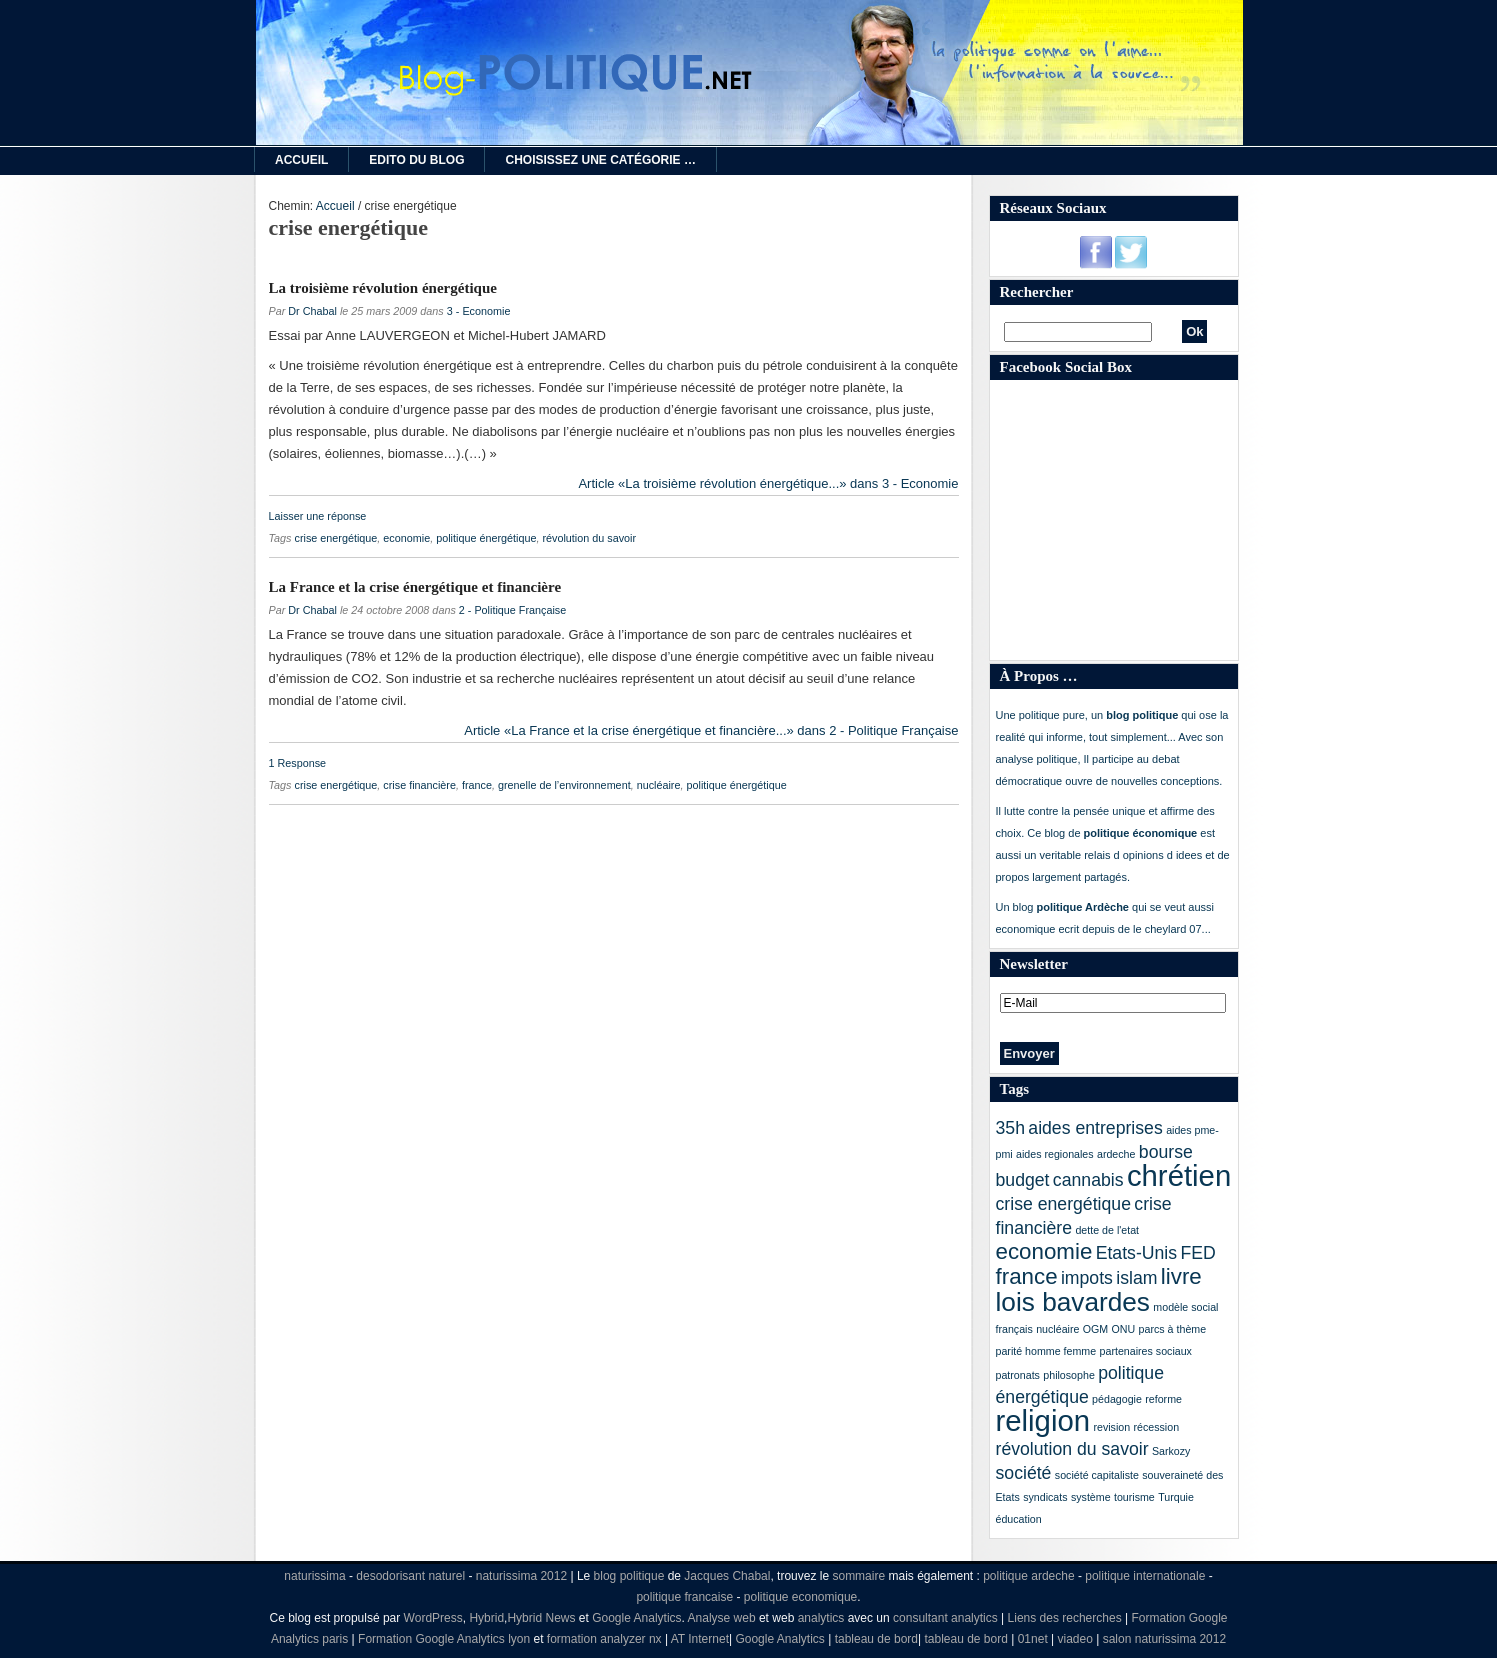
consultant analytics (945, 1618)
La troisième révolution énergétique (383, 288)
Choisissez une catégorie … (600, 160)
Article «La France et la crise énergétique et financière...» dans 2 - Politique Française (711, 730)
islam (1136, 1278)
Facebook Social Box (1066, 367)
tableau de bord (876, 1639)
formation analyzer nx (604, 1639)
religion (1043, 1420)
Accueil (301, 160)
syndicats (1045, 1497)
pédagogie (1117, 1399)
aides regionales (1055, 1154)
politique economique (800, 1597)
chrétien (1179, 1175)
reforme (1163, 1399)
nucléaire (659, 785)
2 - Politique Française (512, 610)
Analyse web (722, 1618)
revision (1111, 1427)
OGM (1095, 1329)
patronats (1018, 1375)
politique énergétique (486, 538)
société (1024, 1473)
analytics (821, 1618)
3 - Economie (479, 311)
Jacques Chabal (727, 1576)
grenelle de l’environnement (564, 785)
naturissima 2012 (521, 1576)
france (477, 785)
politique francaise (684, 1597)
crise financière (419, 785)
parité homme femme (1046, 1351)
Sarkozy (1171, 1451)
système (1091, 1497)
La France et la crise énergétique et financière (415, 587)
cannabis (1088, 1180)
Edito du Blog (416, 160)
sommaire (858, 1576)
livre (1181, 1276)
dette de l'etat (1107, 1230)
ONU (1124, 1329)
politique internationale (1145, 1576)
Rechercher (1037, 292)
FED (1197, 1253)
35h (1010, 1128)
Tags (1014, 1089)
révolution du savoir (589, 538)
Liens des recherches (1065, 1618)
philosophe (1069, 1375)
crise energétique (336, 538)
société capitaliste (1097, 1475)
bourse (1166, 1152)
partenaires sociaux (1146, 1351)
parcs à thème (1173, 1329)
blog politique (629, 1576)
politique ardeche (1028, 1576)
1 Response (298, 763)
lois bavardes (1073, 1302)
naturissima (314, 1576)
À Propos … (1039, 676)
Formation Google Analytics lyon (444, 1639)
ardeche (1116, 1154)
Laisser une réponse (318, 516)
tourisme (1134, 1497)
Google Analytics (636, 1618)
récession (1156, 1427)
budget (1023, 1180)
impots (1087, 1278)
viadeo (1075, 1639)
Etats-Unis (1136, 1253)
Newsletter (1034, 964)
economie (406, 538)
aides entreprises (1095, 1128)
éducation (1019, 1519)
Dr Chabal (312, 311)
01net (1033, 1639)
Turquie (1176, 1497)
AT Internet (700, 1639)
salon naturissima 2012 (1164, 1639)
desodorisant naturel (410, 1576)
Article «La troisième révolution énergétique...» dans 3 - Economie (768, 483)
